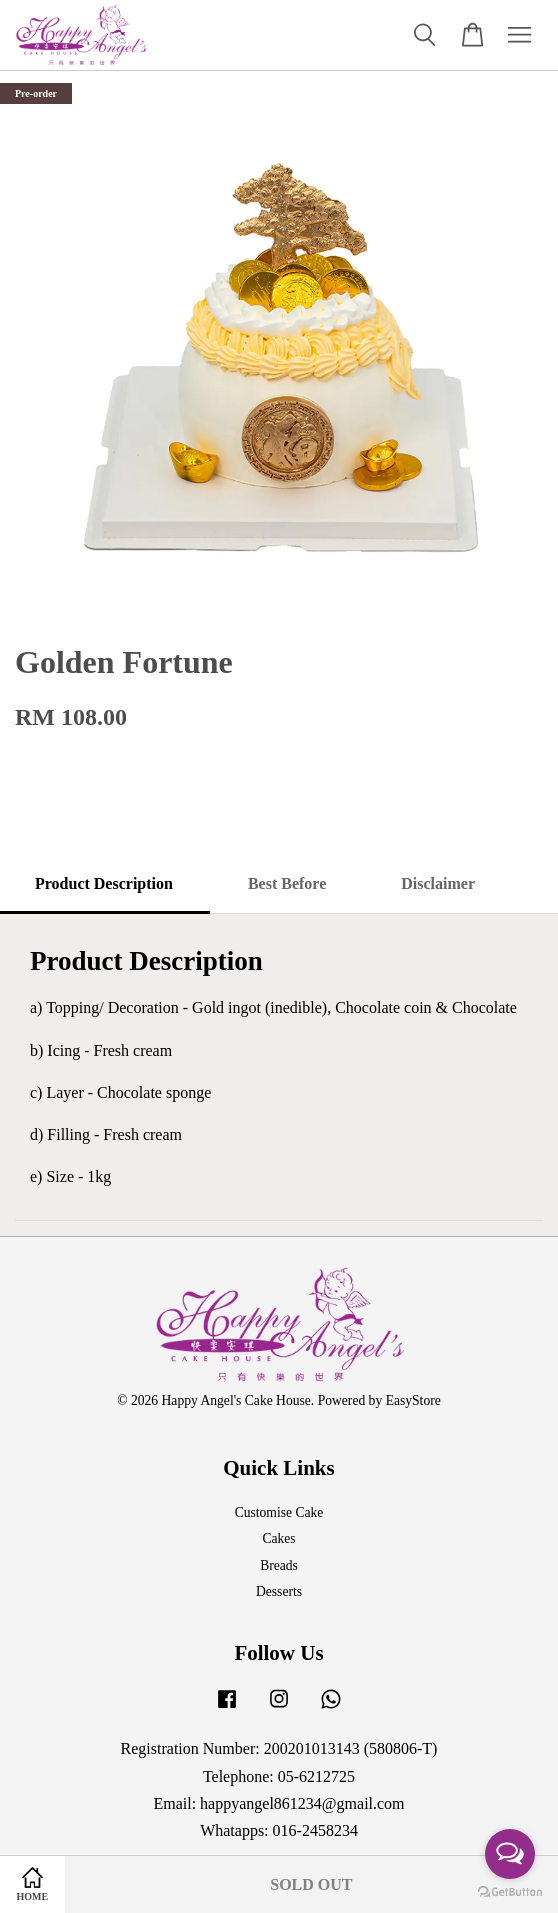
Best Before (287, 883)
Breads (279, 1565)
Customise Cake (279, 1512)
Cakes (278, 1538)
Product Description (104, 883)
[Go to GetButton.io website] (510, 1892)
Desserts (279, 1591)
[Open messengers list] (510, 1854)
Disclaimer (438, 883)
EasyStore (413, 1400)
